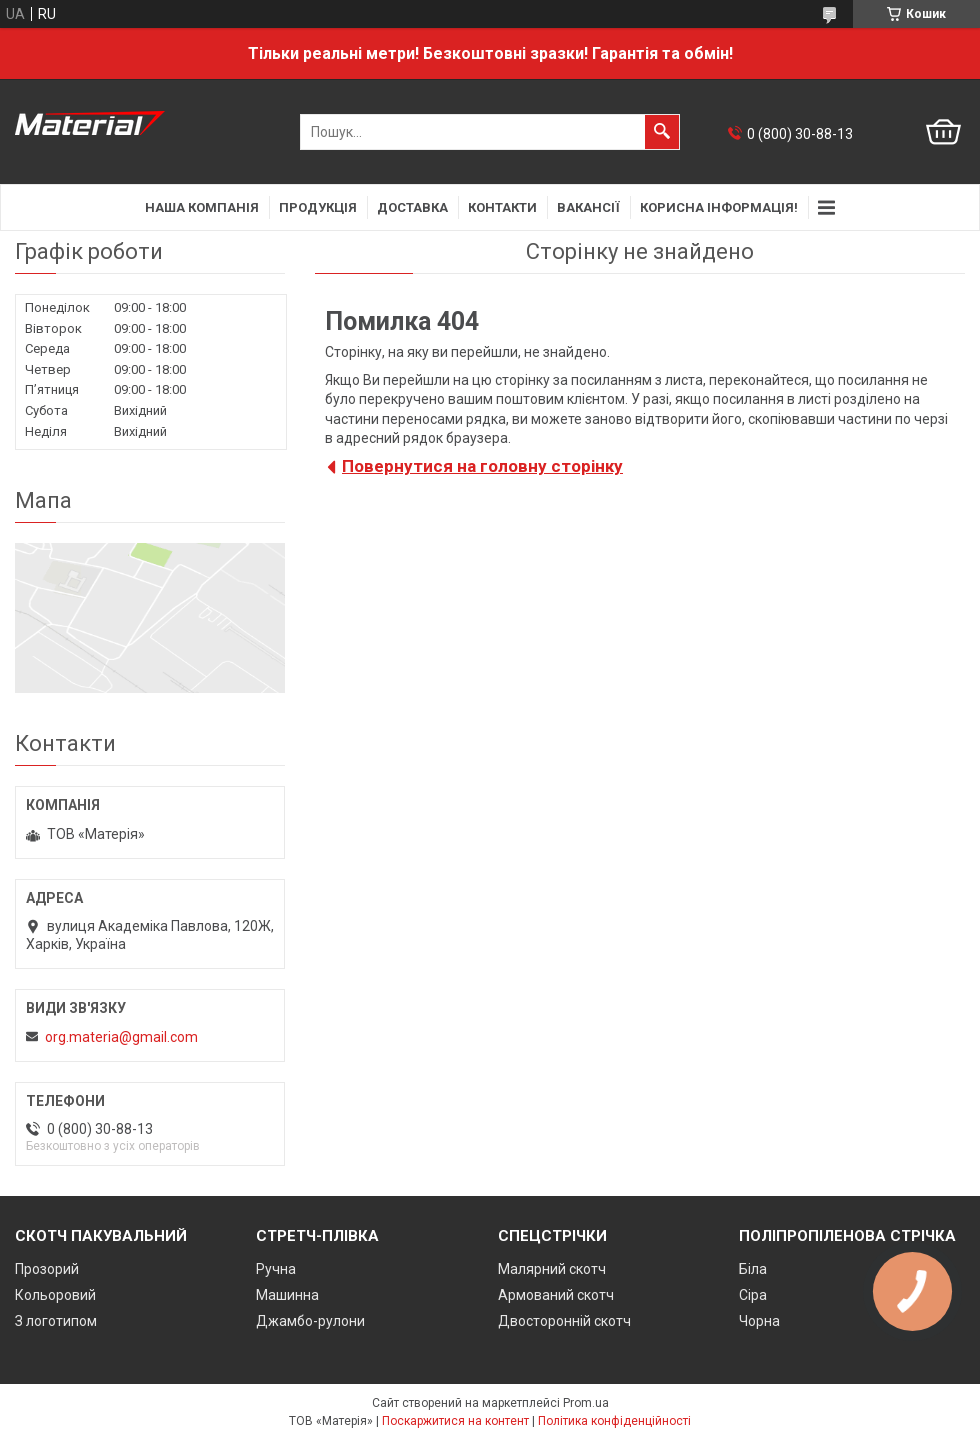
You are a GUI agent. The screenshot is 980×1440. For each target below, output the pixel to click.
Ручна (276, 1269)
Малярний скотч (552, 1269)
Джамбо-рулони (310, 1321)
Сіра (753, 1295)
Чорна (759, 1321)
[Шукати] (662, 132)
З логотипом (56, 1321)
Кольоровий (55, 1295)
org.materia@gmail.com (121, 1037)
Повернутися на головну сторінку (482, 466)
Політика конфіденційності (614, 1421)
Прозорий (47, 1269)
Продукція (318, 207)
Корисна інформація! (719, 207)
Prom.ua (586, 1403)
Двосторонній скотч (564, 1321)
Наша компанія (202, 207)
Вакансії (588, 207)
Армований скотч (556, 1295)
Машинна (287, 1295)
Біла (753, 1269)
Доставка (412, 207)
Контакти (502, 207)
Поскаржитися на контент (455, 1421)
